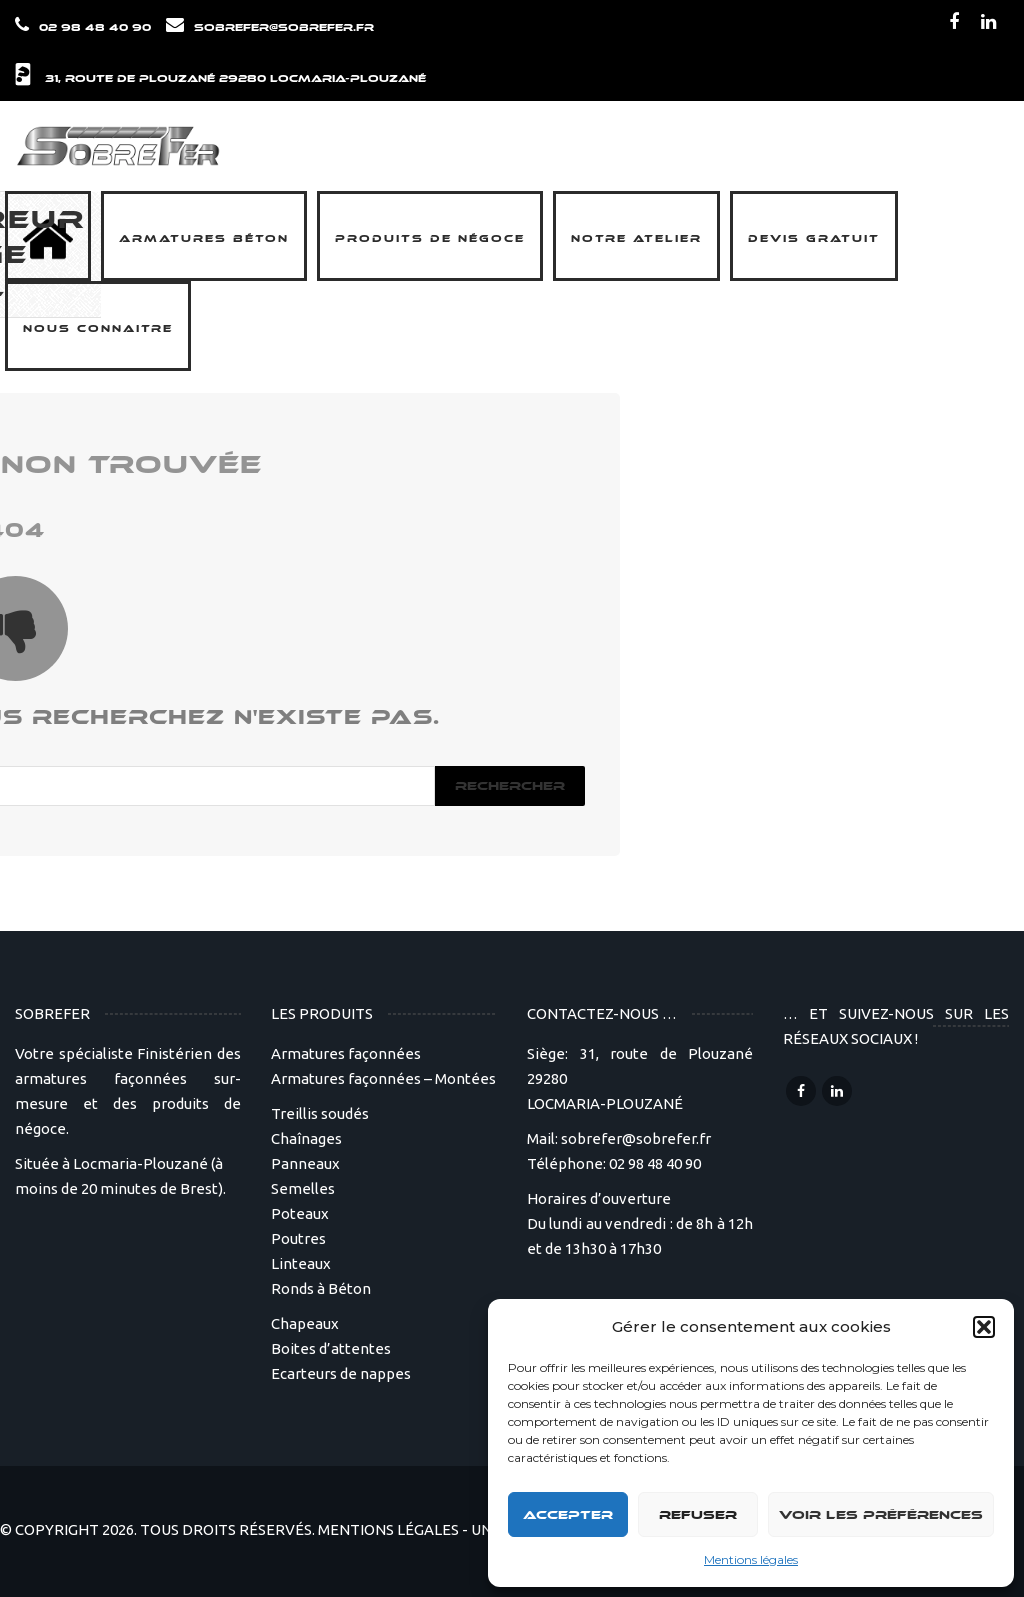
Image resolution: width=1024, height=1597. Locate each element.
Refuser (698, 1515)
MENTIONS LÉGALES (388, 1529)
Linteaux (301, 1263)
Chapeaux (305, 1323)
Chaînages (306, 1138)
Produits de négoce (430, 239)
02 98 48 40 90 (95, 28)
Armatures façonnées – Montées (383, 1078)
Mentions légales (751, 1559)
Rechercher (510, 786)
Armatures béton (204, 239)
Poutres (298, 1238)
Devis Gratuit (814, 239)
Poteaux (300, 1213)
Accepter (568, 1515)
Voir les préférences (881, 1515)
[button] (984, 1327)
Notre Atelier (636, 239)
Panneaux (305, 1163)
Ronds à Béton (321, 1288)
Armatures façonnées (346, 1053)
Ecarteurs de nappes (341, 1373)
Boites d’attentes (331, 1348)
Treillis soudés (320, 1113)
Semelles (303, 1188)
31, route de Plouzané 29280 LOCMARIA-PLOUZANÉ (235, 79)
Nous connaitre (98, 329)
